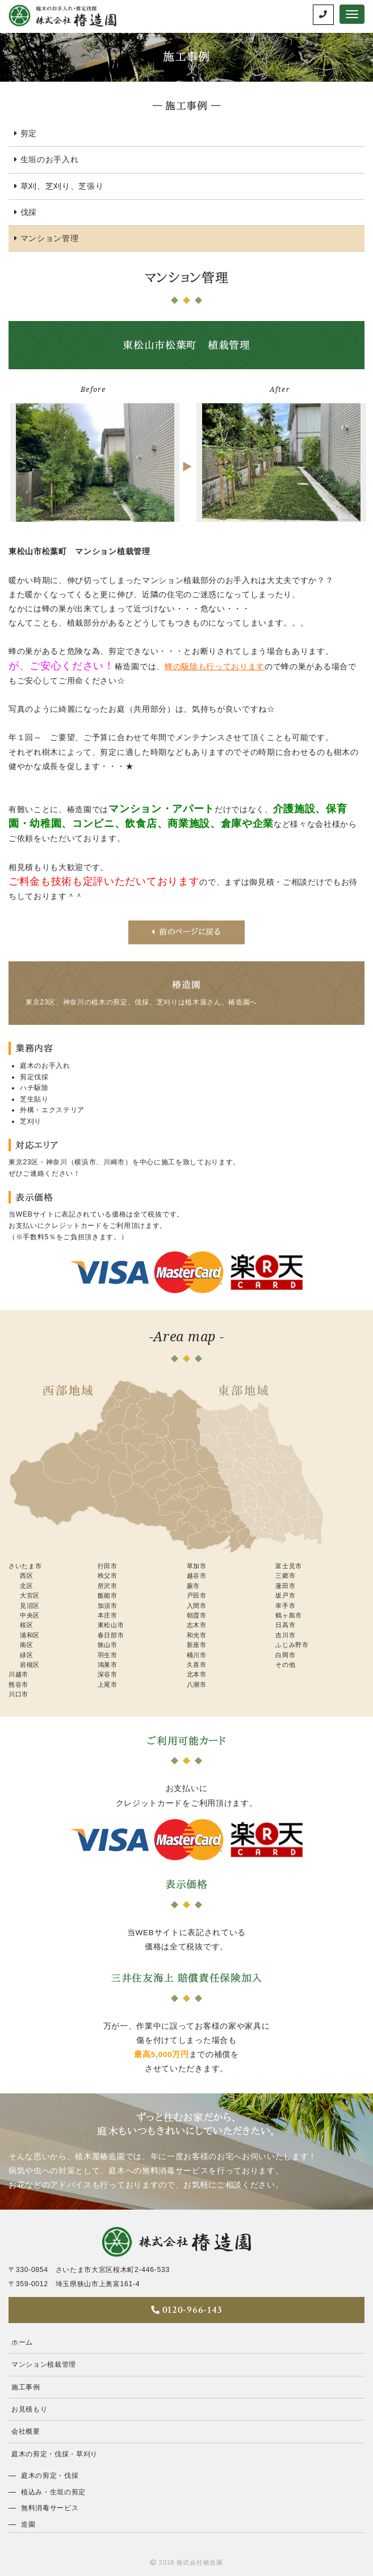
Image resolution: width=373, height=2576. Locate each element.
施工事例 (25, 2387)
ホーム (22, 2342)
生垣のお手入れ (49, 159)
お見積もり (29, 2409)
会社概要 (25, 2431)
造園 (28, 2524)
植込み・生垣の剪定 (53, 2492)
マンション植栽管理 (43, 2364)
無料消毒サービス (49, 2508)
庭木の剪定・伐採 (49, 2476)
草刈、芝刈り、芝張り (62, 186)
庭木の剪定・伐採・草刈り (54, 2454)
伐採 (28, 212)
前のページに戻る (186, 932)
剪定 (28, 133)
